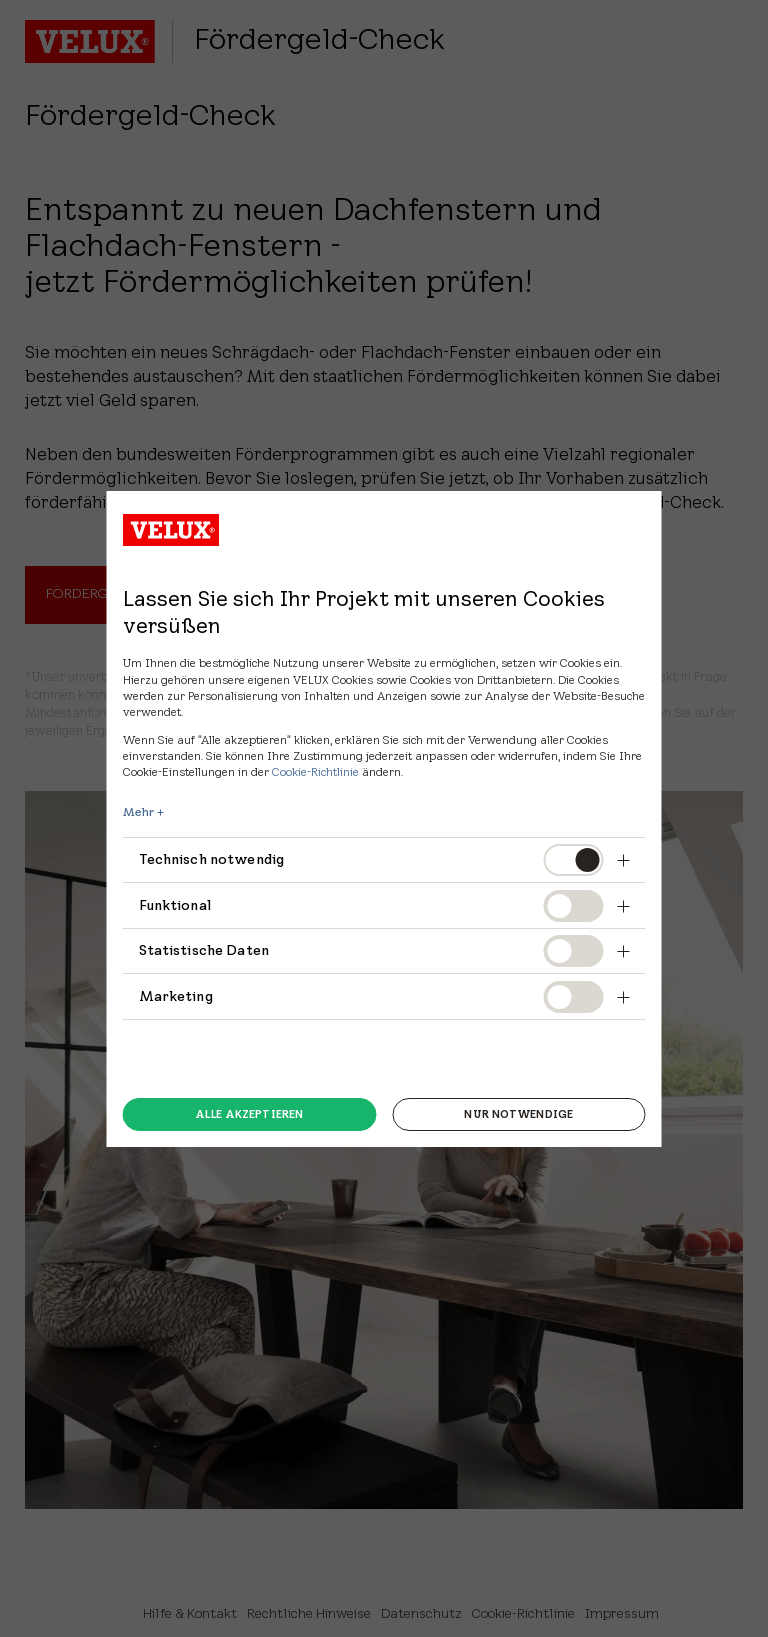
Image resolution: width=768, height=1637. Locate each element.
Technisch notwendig (212, 859)
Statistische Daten (204, 950)
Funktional (175, 905)
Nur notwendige (518, 1114)
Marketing (176, 996)
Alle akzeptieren (249, 1114)
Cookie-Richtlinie (315, 771)
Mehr (138, 812)
